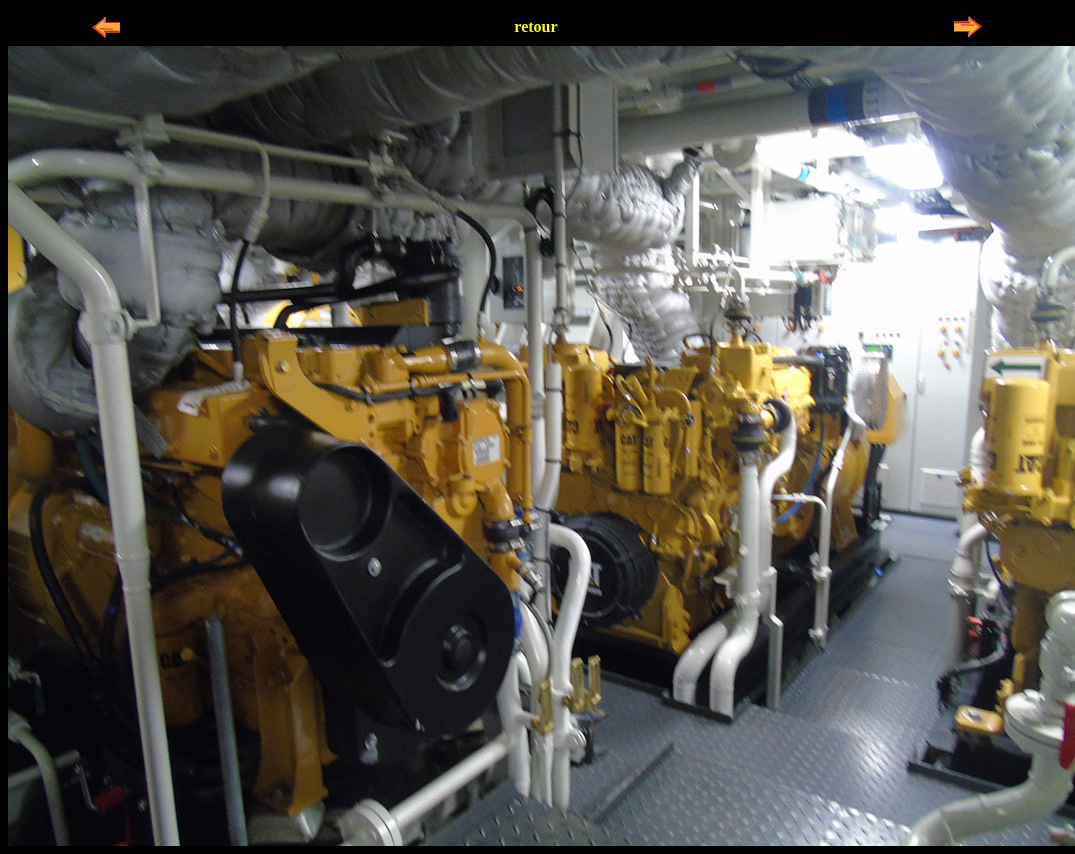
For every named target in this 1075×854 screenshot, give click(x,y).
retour (535, 26)
